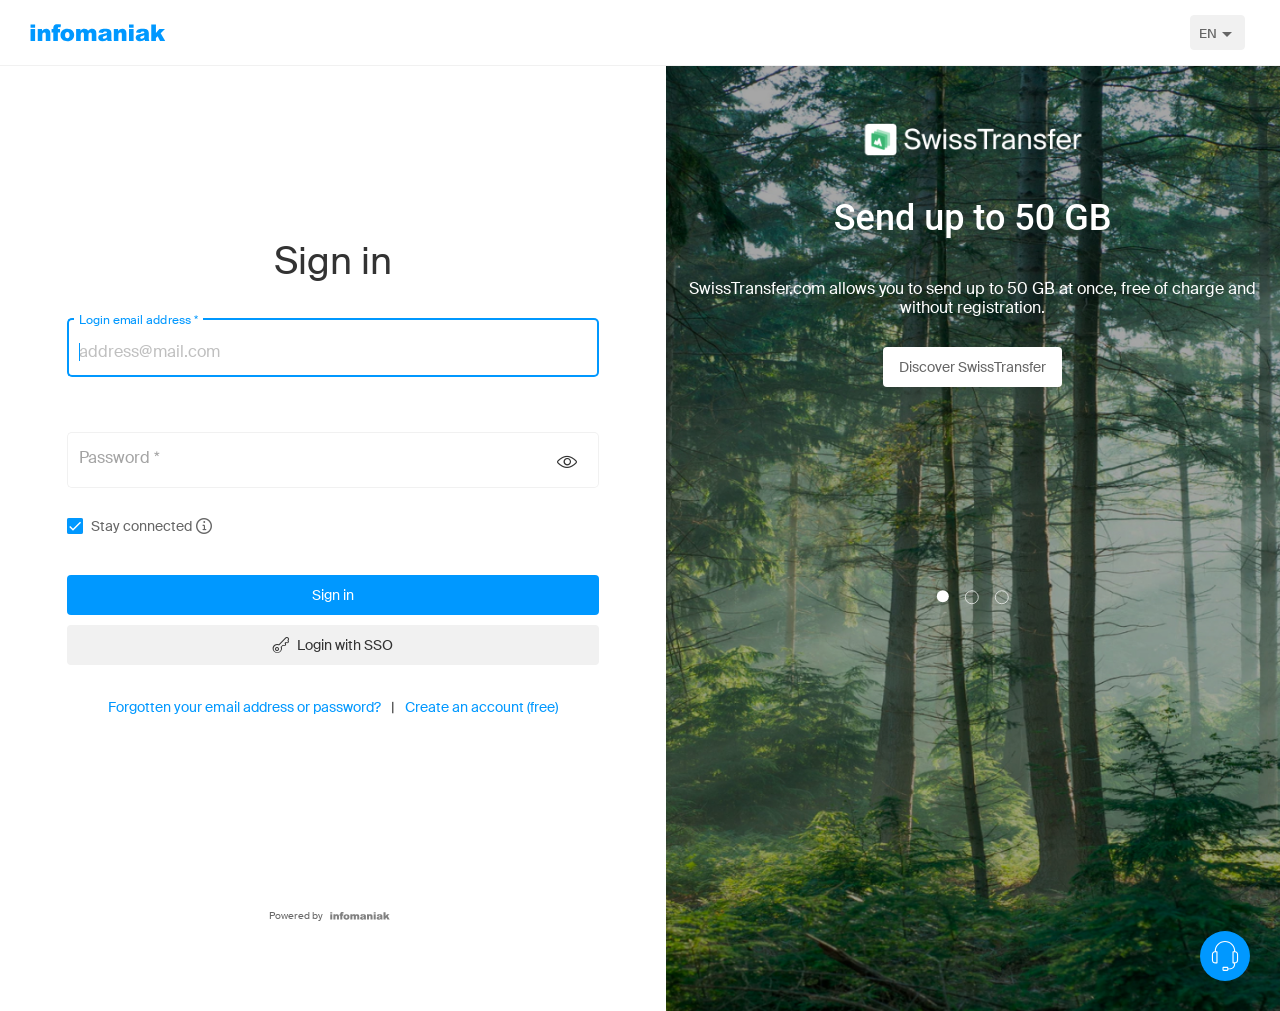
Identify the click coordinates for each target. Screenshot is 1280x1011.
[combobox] (1217, 32)
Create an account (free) (481, 707)
